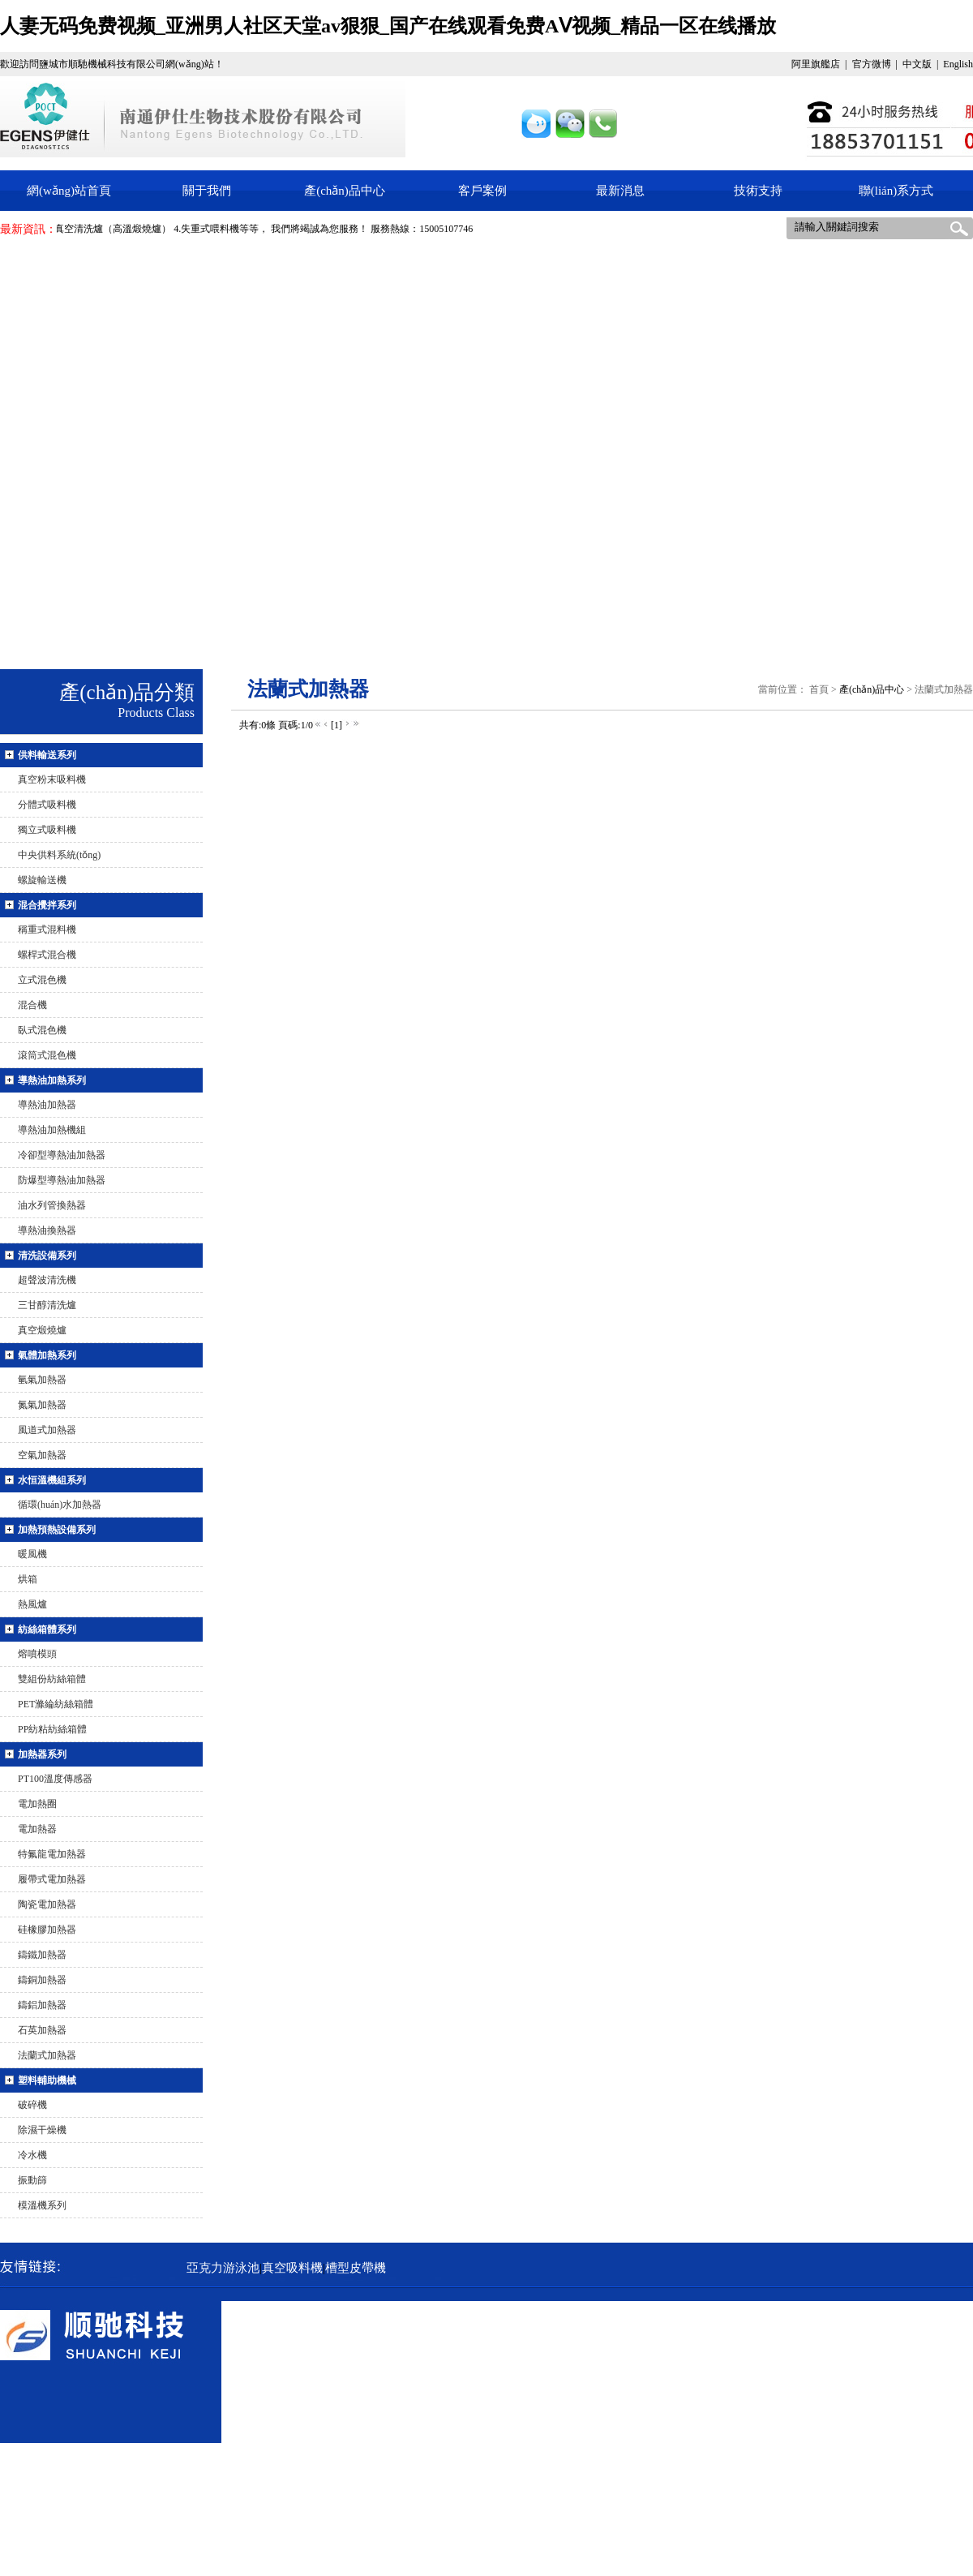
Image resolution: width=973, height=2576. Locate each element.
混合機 (32, 1005)
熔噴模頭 (37, 1653)
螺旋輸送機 (42, 880)
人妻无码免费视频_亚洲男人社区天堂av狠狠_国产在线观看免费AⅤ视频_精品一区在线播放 (388, 25)
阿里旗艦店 (815, 64)
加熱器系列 (42, 1754)
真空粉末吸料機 (52, 779)
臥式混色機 (42, 1030)
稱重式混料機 (47, 929)
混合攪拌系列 (47, 905)
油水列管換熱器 (52, 1205)
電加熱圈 (37, 1804)
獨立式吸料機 (47, 829)
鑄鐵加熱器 (42, 1954)
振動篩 (32, 2180)
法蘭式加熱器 (47, 2055)
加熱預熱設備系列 (57, 1529)
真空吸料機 (292, 2267)
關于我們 (206, 190)
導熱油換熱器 (47, 1230)
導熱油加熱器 (47, 1104)
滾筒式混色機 (47, 1055)
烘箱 (27, 1579)
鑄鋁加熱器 (42, 2005)
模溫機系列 (42, 2205)
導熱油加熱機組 (52, 1130)
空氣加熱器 (42, 1455)
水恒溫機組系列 (52, 1480)
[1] (336, 725)
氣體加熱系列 (47, 1355)
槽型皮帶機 (355, 2267)
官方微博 (871, 64)
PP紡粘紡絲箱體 (52, 1729)
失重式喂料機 (451, 2341)
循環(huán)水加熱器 (59, 1504)
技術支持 (758, 190)
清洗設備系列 (47, 1255)
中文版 (917, 64)
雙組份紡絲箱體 (52, 1679)
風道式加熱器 (47, 1430)
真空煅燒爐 (42, 1330)
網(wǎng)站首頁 (69, 190)
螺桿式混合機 (47, 954)
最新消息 (620, 190)
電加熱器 (37, 1829)
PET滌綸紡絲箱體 (55, 1704)
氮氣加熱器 (42, 1404)
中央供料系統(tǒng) (59, 855)
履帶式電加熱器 (52, 1879)
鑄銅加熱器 (42, 1980)
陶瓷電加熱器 (47, 1904)
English (958, 64)
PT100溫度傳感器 (55, 1778)
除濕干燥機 (42, 2130)
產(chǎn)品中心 (344, 190)
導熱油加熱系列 (52, 1080)
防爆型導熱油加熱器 (61, 1180)
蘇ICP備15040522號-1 (310, 2512)
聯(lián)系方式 (896, 190)
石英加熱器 (42, 2030)
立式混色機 (42, 979)
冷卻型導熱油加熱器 (61, 1155)
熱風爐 (32, 1604)
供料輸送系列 (47, 755)
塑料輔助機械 (47, 2080)
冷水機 (32, 2155)
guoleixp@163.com (312, 2463)
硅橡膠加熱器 (47, 1929)
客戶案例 (482, 190)
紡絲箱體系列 (47, 1629)
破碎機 (32, 2104)
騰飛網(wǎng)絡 (448, 2512)
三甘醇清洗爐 (47, 1305)
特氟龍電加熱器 (52, 1854)
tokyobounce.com (338, 2487)
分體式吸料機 (47, 804)
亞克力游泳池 (222, 2267)
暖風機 (32, 1554)
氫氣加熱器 (42, 1379)
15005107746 (301, 2414)
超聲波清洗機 (47, 1280)
